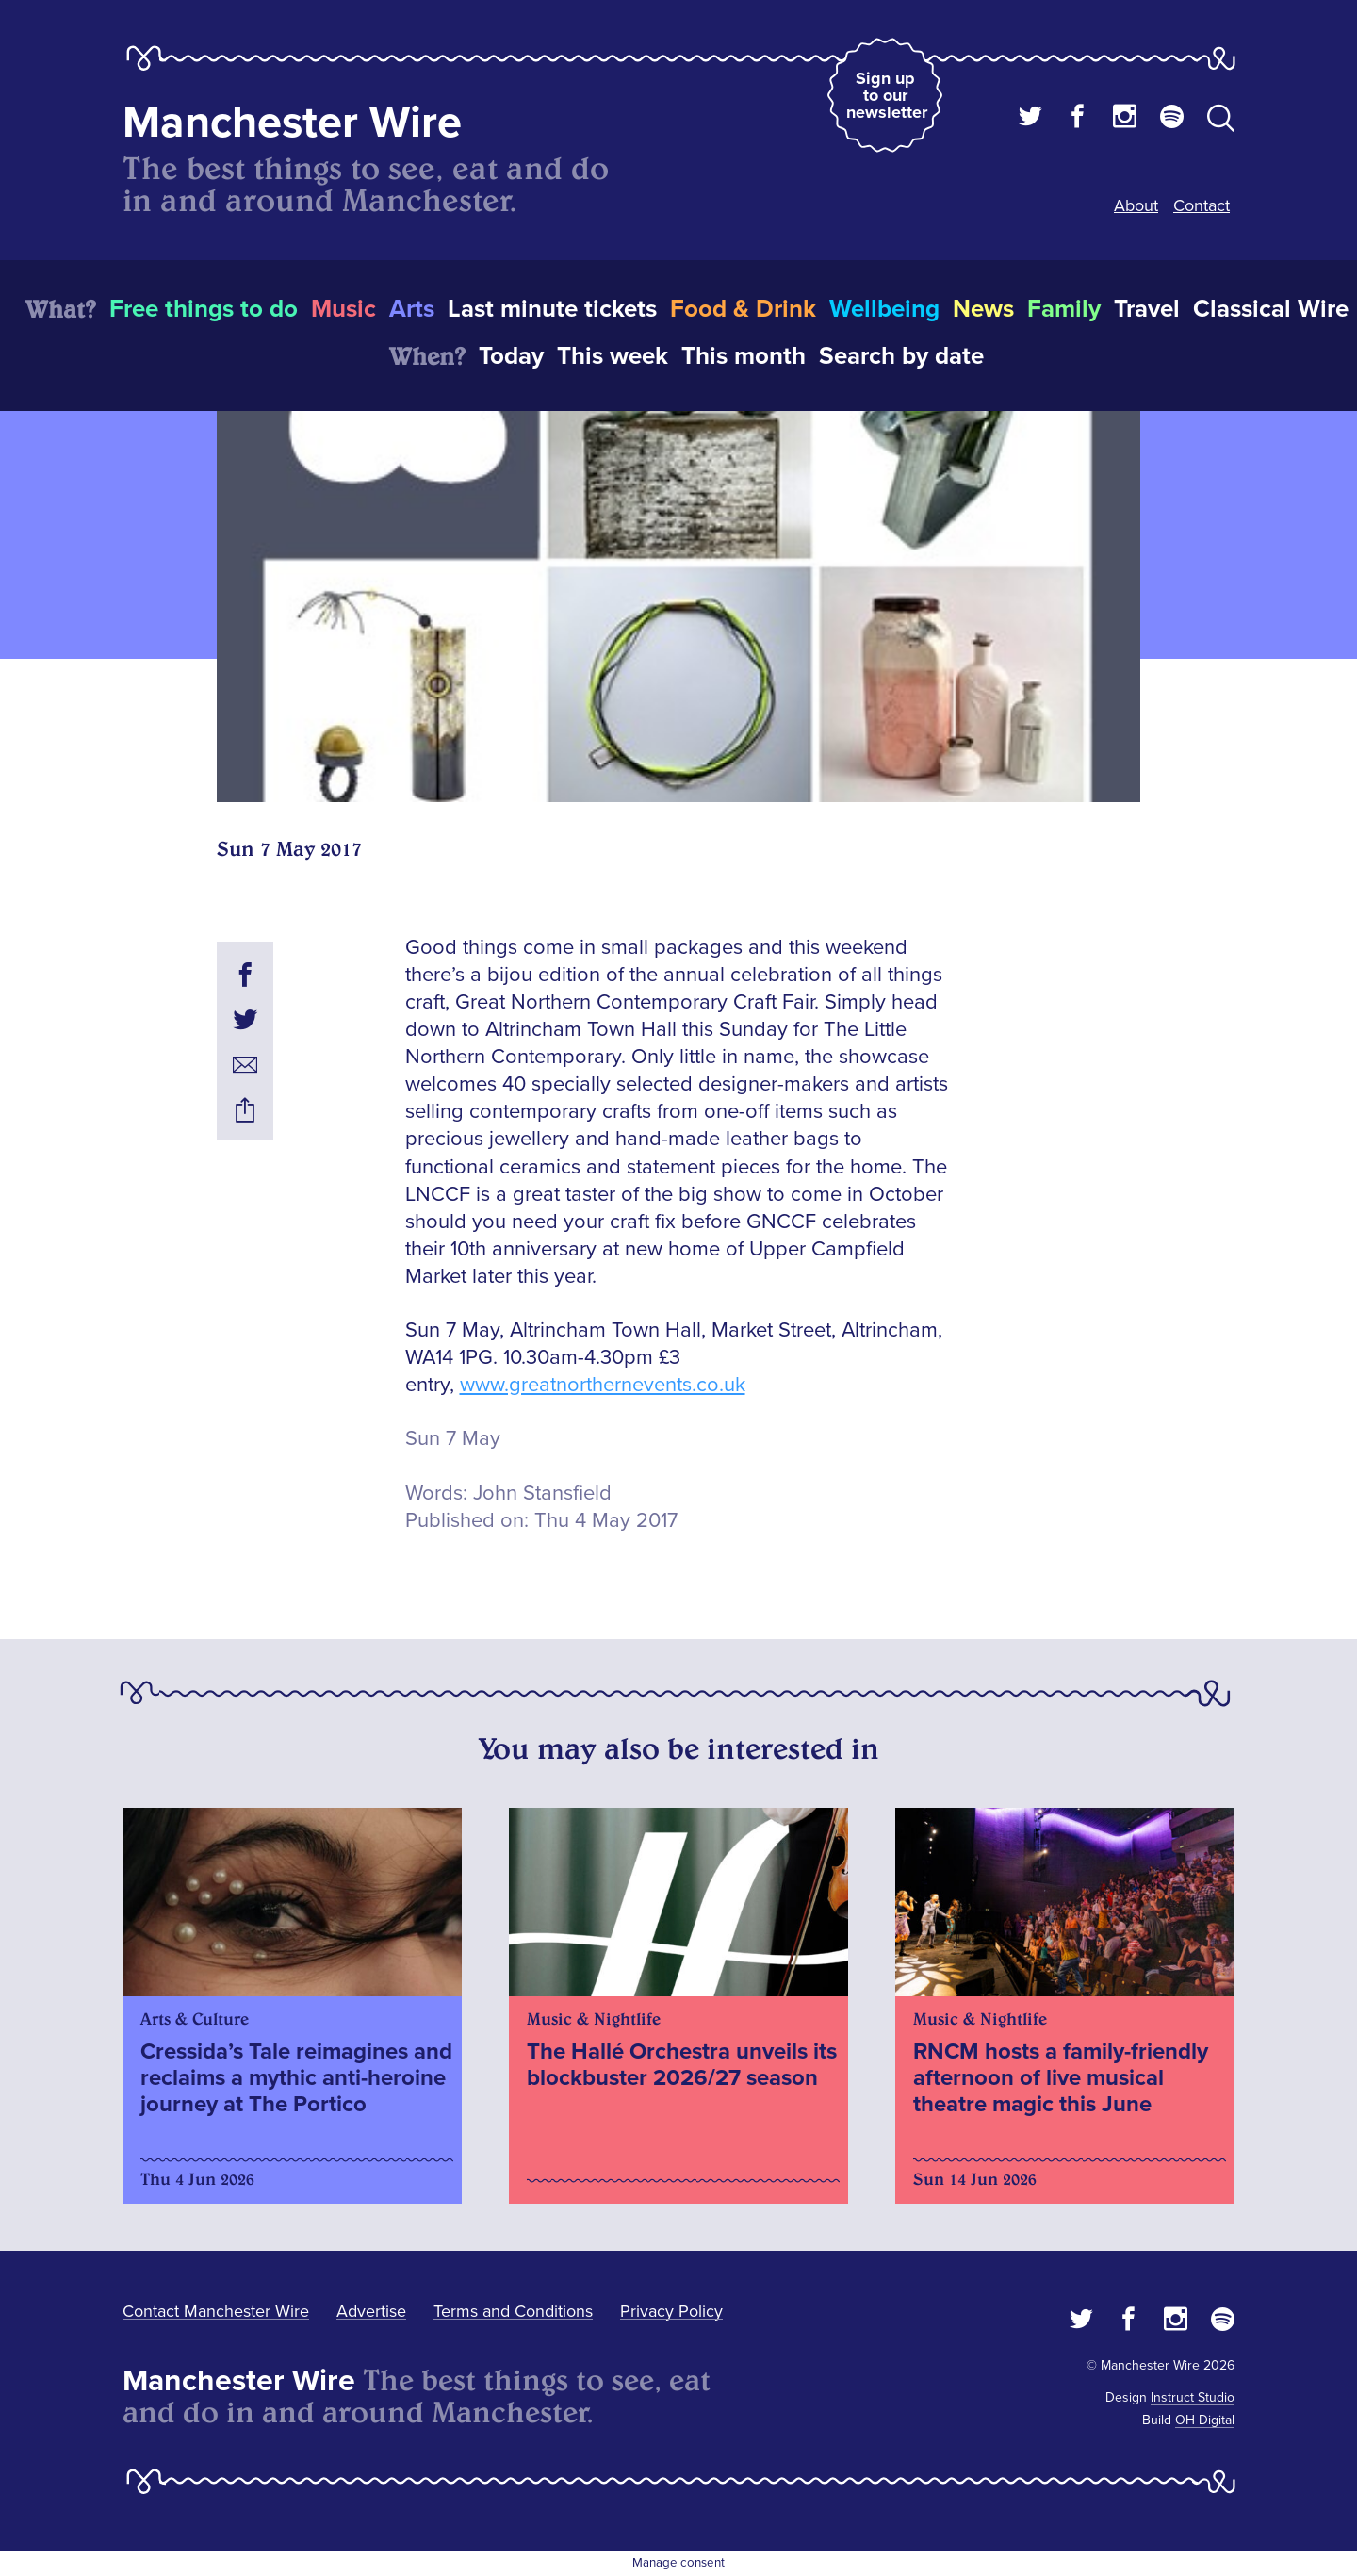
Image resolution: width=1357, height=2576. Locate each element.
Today (511, 356)
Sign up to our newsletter (886, 95)
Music (343, 309)
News (983, 309)
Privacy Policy (671, 2311)
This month (743, 356)
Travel (1147, 309)
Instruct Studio (1192, 2397)
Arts (411, 309)
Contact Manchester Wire (216, 2311)
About (1136, 205)
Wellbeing (884, 309)
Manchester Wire (292, 123)
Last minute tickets (552, 309)
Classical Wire (1271, 309)
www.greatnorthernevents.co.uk (602, 1385)
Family (1064, 309)
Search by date (901, 356)
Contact (1201, 205)
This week (612, 356)
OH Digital (1204, 2420)
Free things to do (203, 309)
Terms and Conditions (513, 2311)
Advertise (371, 2311)
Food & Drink (743, 309)
